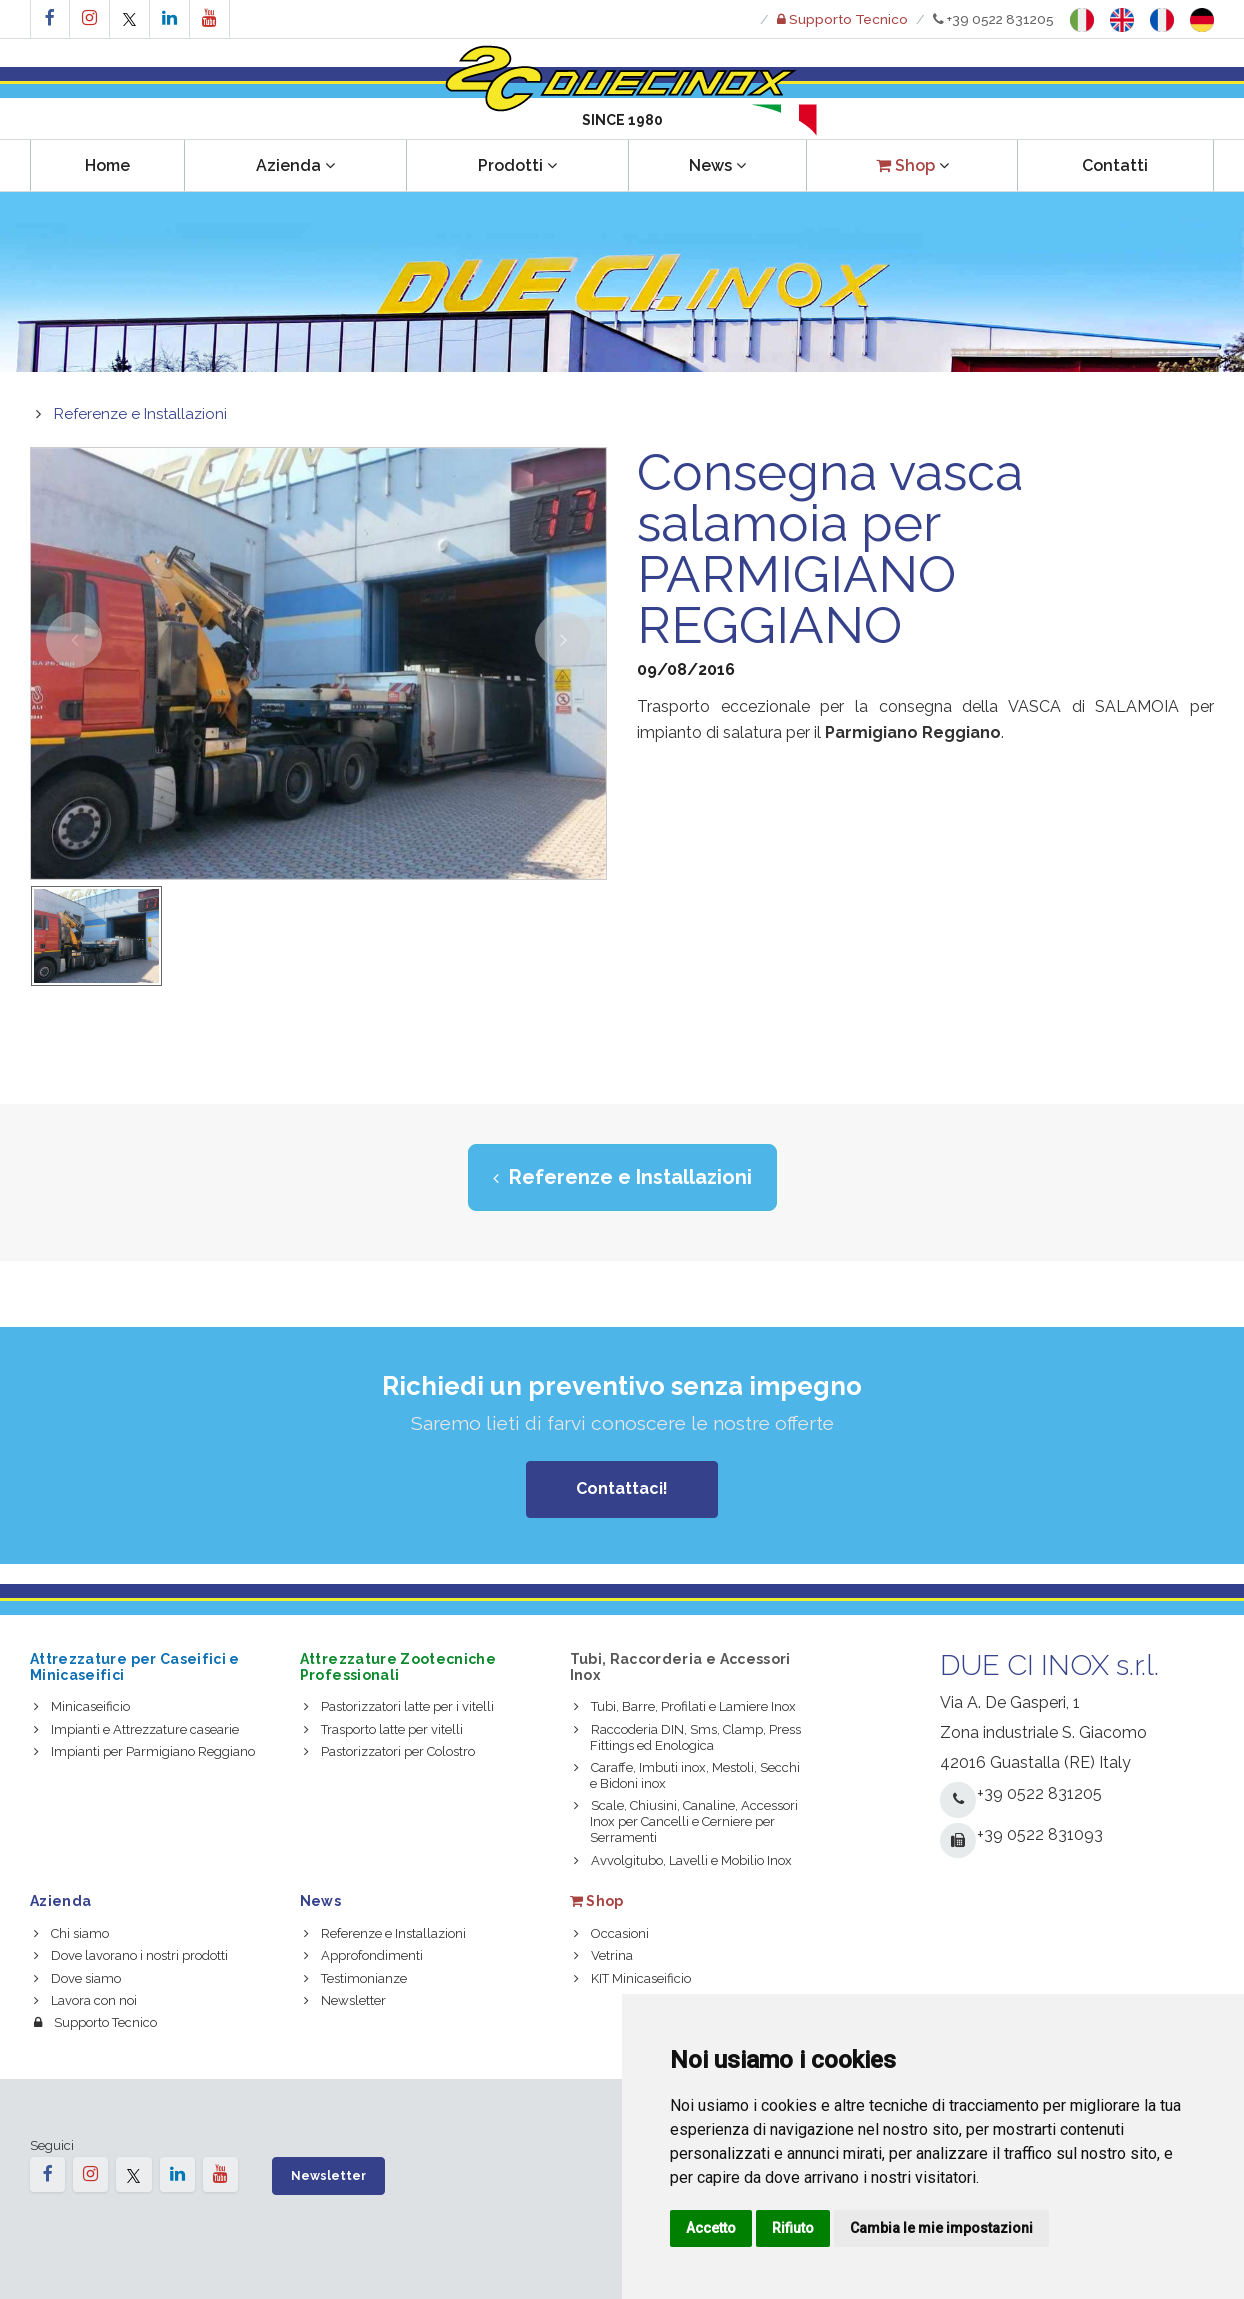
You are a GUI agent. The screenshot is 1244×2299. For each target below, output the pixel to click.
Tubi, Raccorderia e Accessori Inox (680, 1666)
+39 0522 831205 (993, 19)
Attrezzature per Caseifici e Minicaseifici (135, 1666)
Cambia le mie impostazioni (941, 2228)
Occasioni (611, 1933)
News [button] (717, 165)
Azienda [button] (295, 165)
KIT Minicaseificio (632, 1978)
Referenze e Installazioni (140, 414)
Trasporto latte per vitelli (383, 1729)
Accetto (711, 2228)
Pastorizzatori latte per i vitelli (399, 1706)
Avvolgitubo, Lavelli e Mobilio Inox (683, 1860)
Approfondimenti (363, 1955)
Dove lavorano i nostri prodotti (131, 1955)
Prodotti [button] (517, 165)
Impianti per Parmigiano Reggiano (144, 1751)
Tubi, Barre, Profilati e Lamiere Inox (685, 1706)
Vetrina (603, 1955)
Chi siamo (71, 1933)
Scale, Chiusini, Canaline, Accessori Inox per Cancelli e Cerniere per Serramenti (686, 1821)
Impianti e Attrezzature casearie (136, 1729)
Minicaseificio (82, 1706)
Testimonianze (355, 1978)
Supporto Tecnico (95, 2022)
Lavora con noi (85, 2000)
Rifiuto (793, 2228)
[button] (911, 165)
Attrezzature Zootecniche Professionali (398, 1666)
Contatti (1115, 165)
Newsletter (345, 2000)
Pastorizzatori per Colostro (389, 1751)
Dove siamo (77, 1978)
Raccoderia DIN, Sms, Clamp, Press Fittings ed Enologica (687, 1737)
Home (107, 165)
